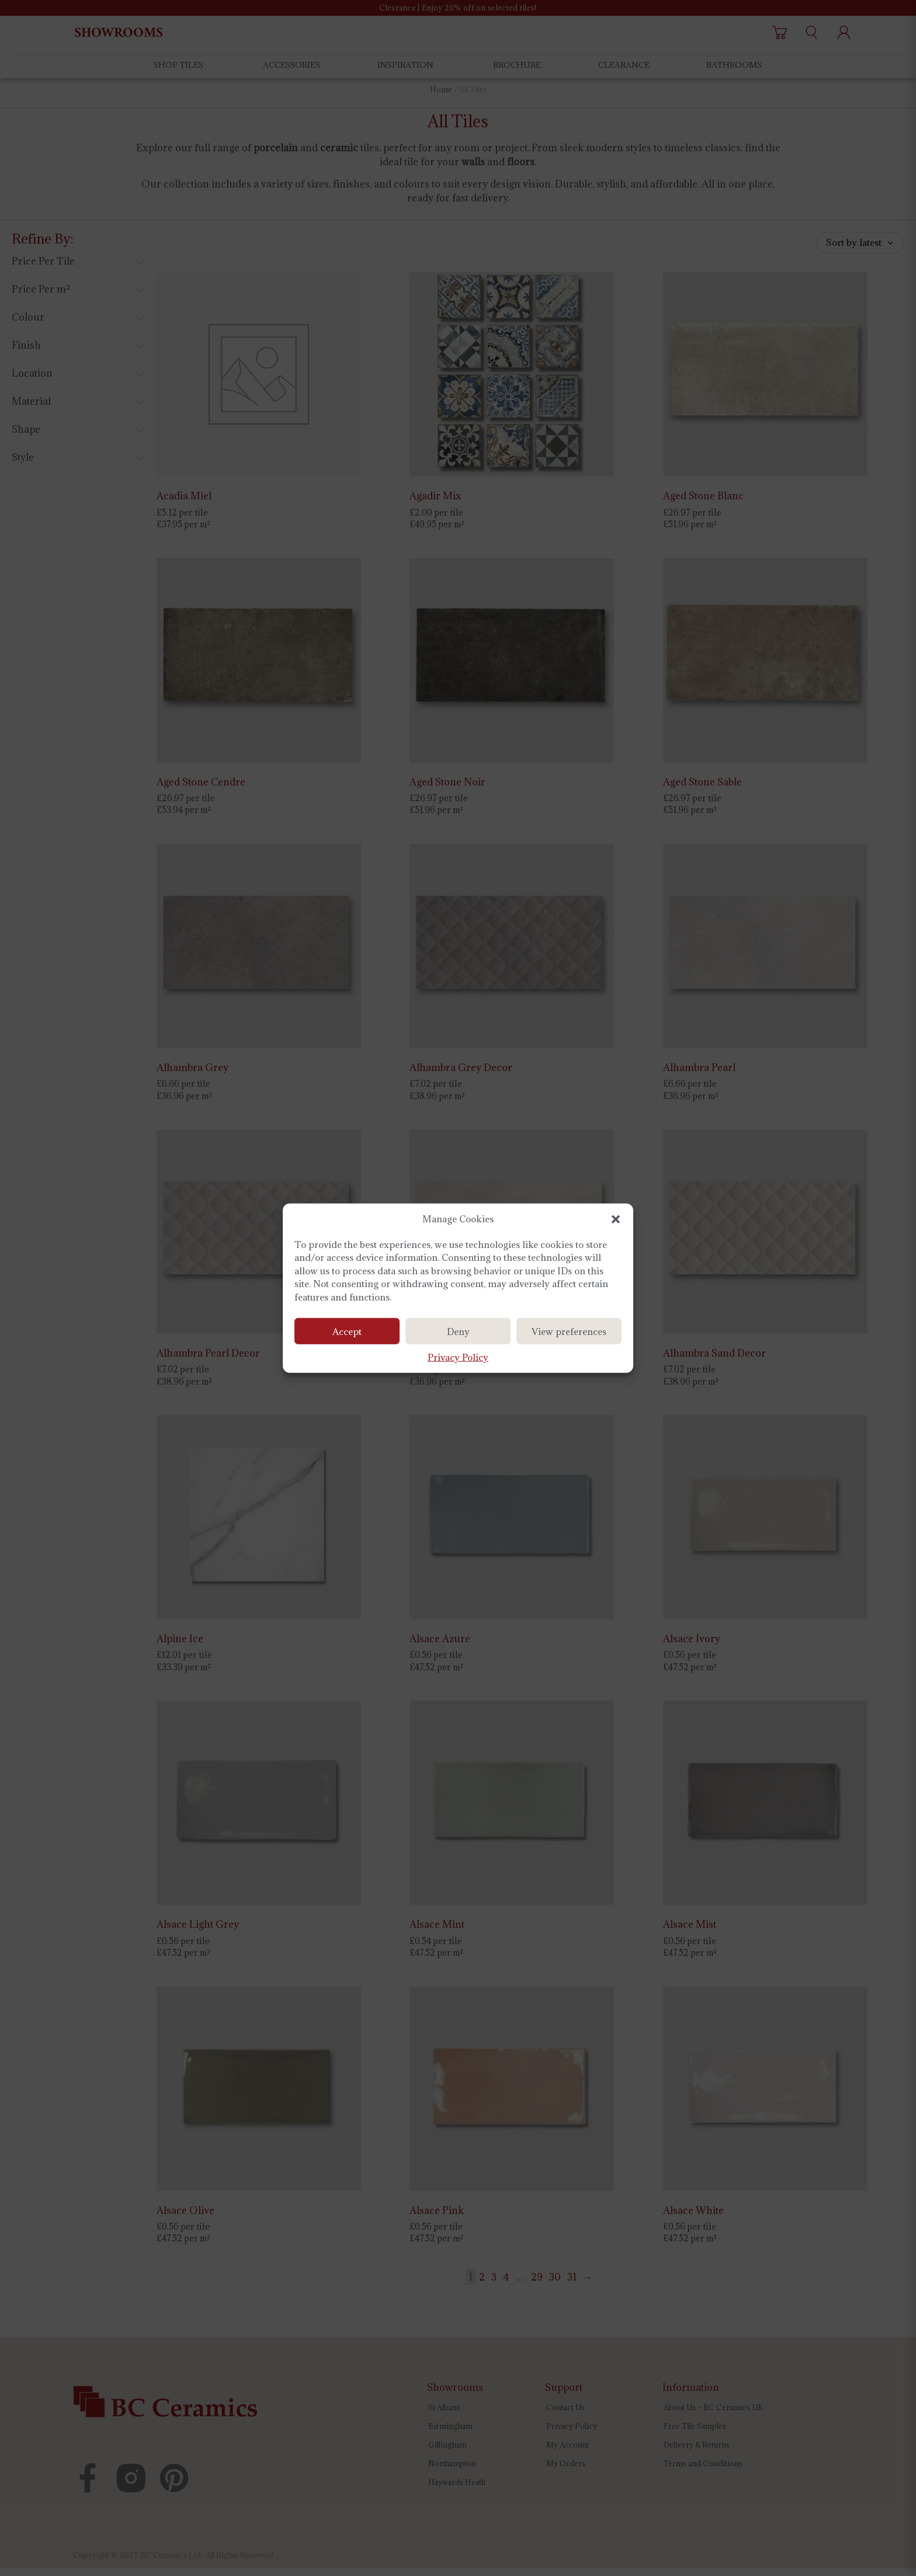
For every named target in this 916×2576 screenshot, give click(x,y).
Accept (347, 1333)
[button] (616, 1219)
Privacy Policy (458, 1358)
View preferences (569, 1333)
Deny (458, 1333)
